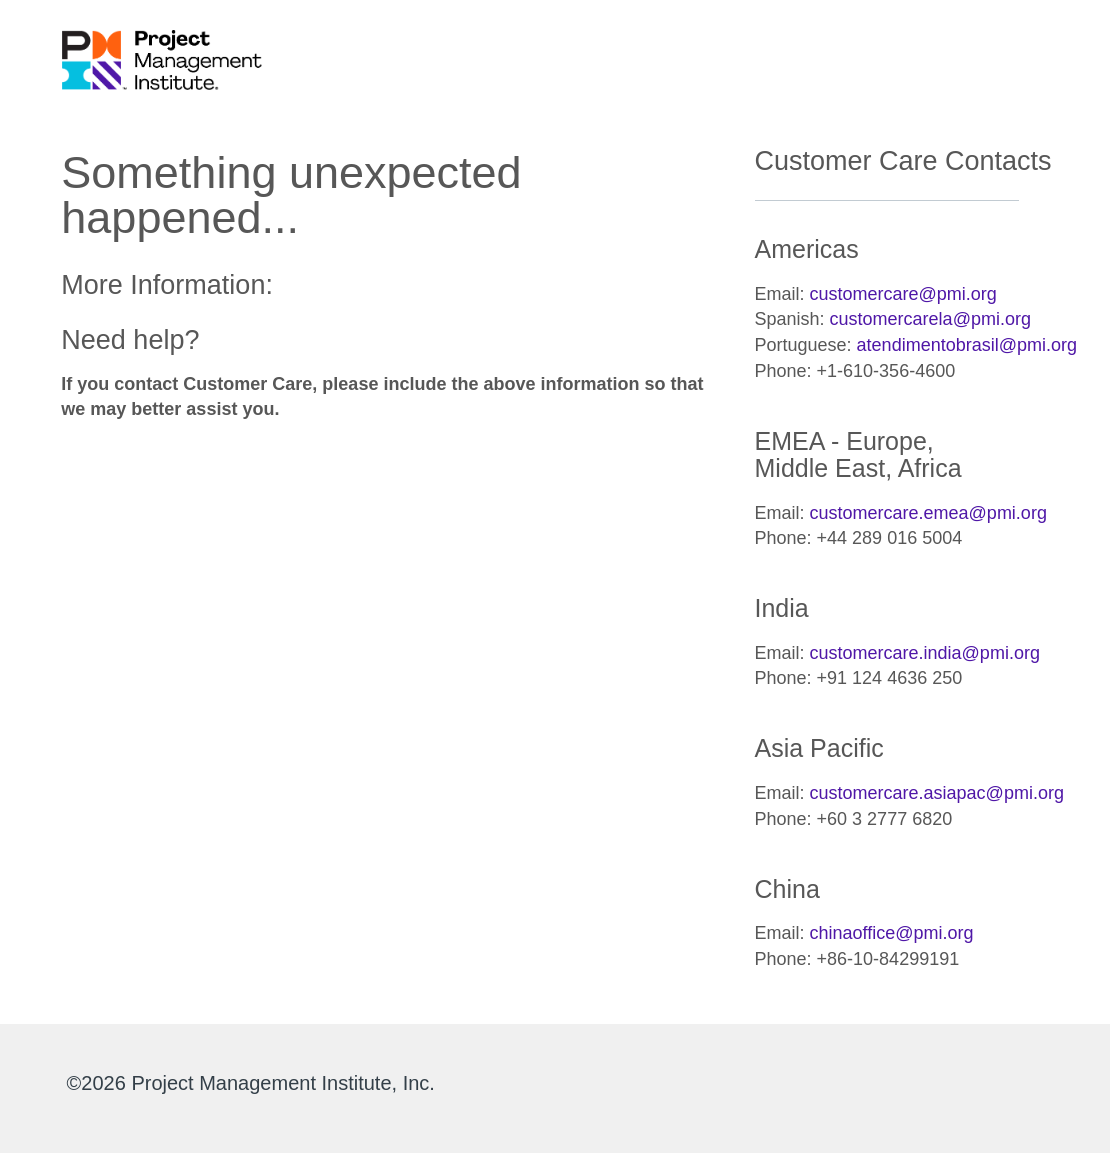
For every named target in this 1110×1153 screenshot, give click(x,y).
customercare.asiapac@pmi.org (937, 793)
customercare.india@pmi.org (925, 653)
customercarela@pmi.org (930, 319)
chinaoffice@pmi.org (892, 933)
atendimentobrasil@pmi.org (967, 345)
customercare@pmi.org (903, 294)
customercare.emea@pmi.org (928, 513)
